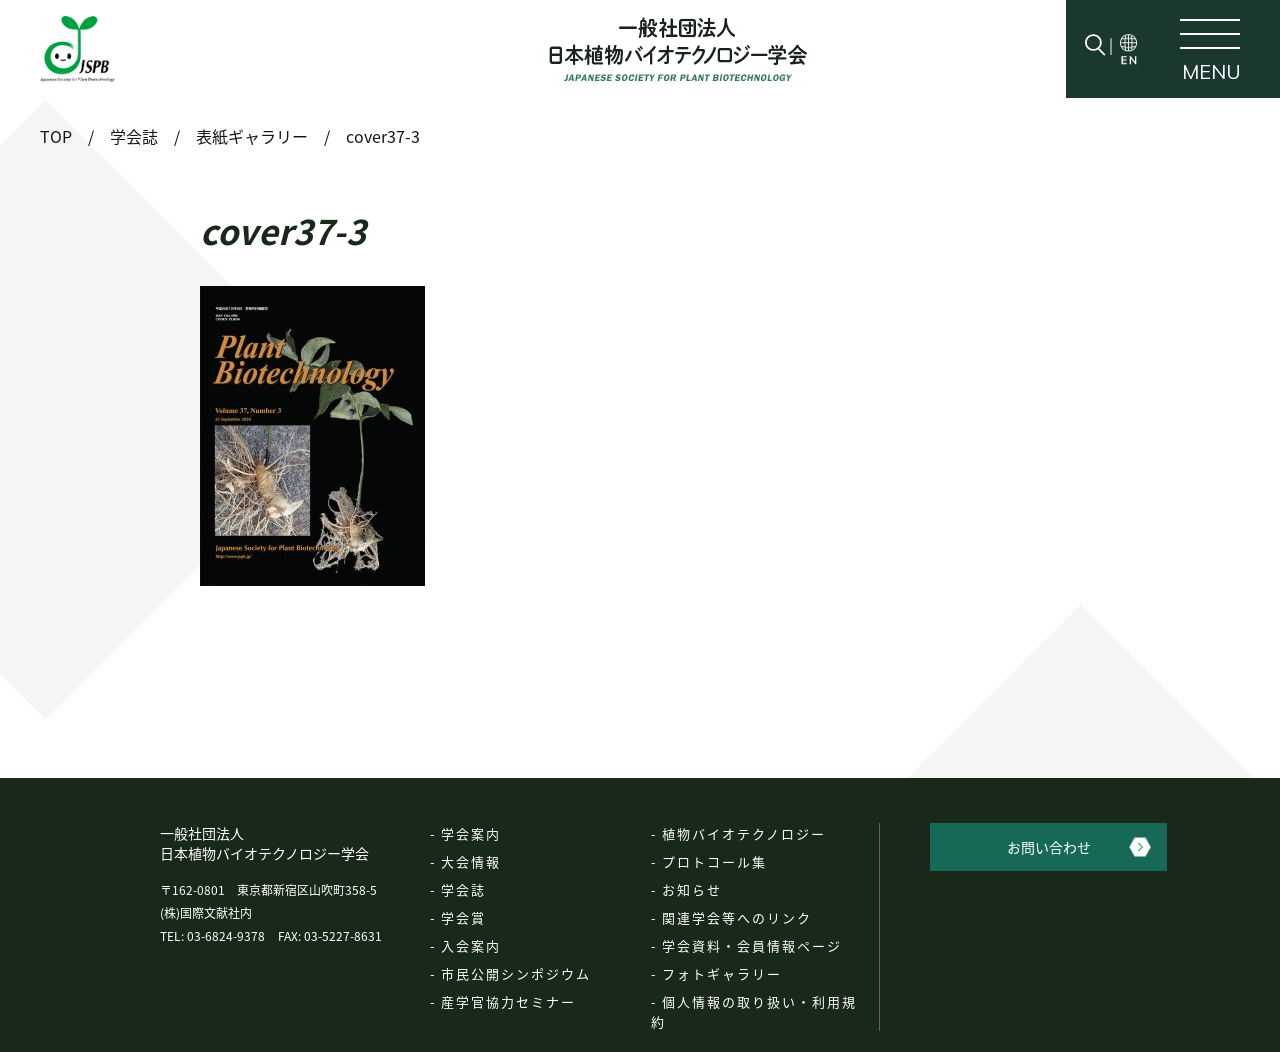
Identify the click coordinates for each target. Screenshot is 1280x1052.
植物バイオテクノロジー (744, 833)
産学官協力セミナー (508, 1001)
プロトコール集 (714, 861)
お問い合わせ (1049, 847)
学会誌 (463, 889)
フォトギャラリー (722, 973)
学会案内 (471, 833)
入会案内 (471, 945)
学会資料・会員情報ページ (752, 945)
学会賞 (463, 917)
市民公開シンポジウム (516, 973)
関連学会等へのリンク (737, 917)
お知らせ (692, 889)
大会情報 (471, 861)
